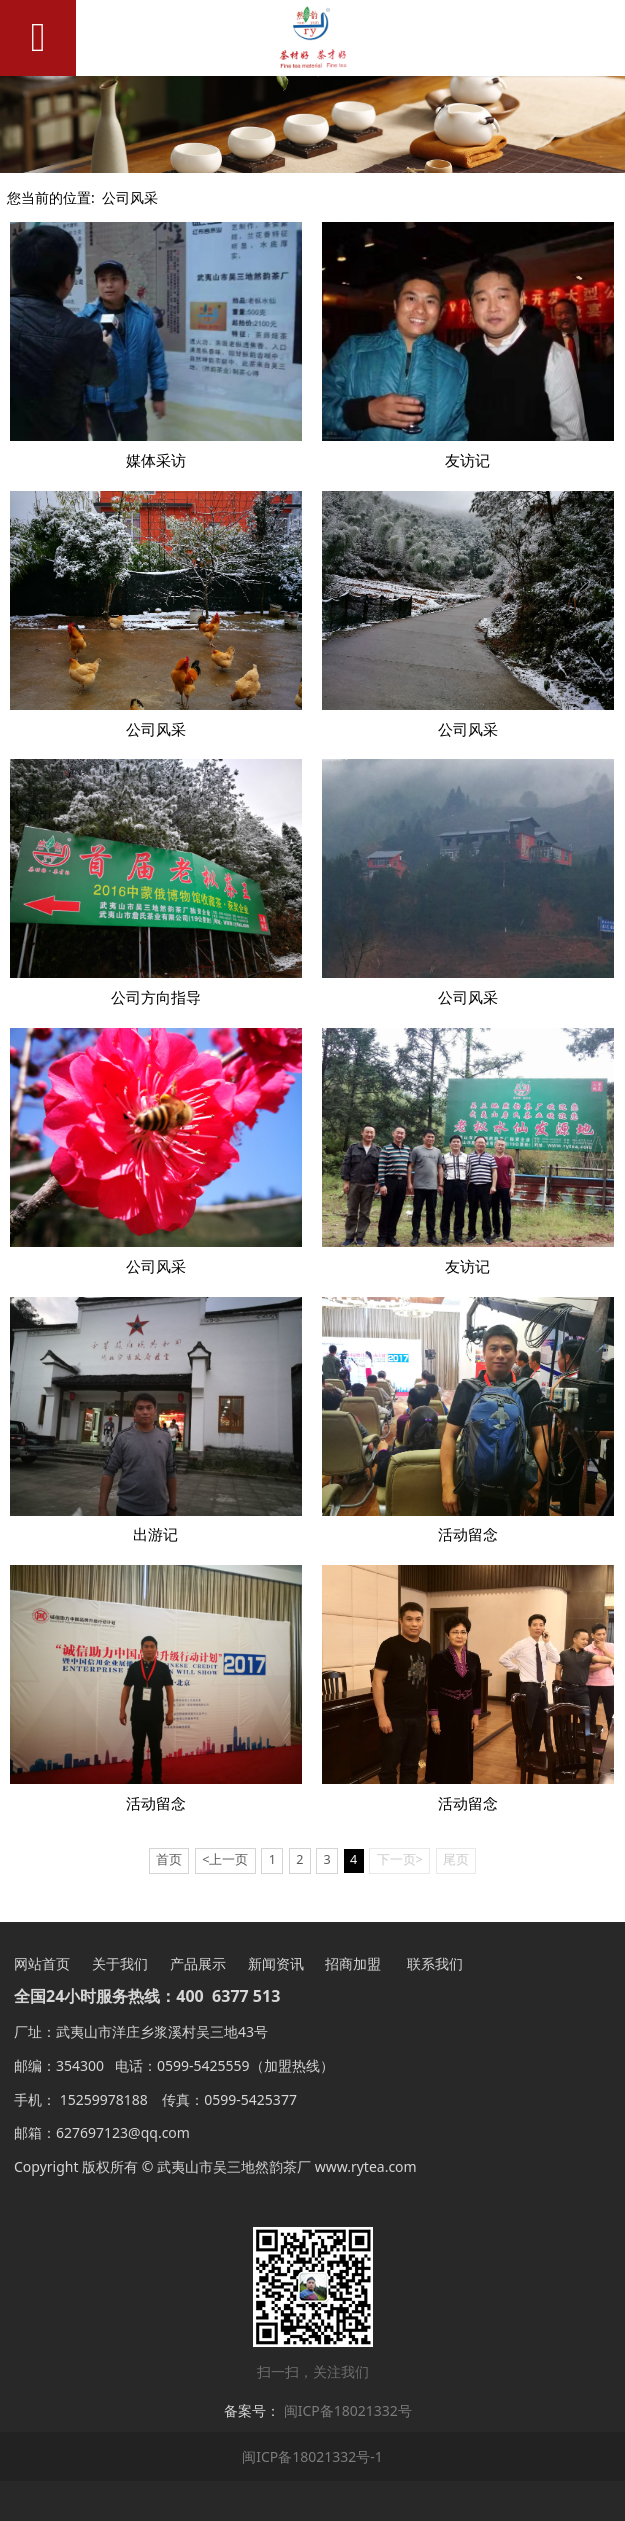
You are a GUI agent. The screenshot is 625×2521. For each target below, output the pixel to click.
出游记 (155, 1534)
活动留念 (468, 1534)
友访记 (467, 460)
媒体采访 (156, 460)
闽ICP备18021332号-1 (312, 2456)
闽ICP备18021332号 (348, 2410)
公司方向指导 (156, 997)
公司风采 (130, 197)
